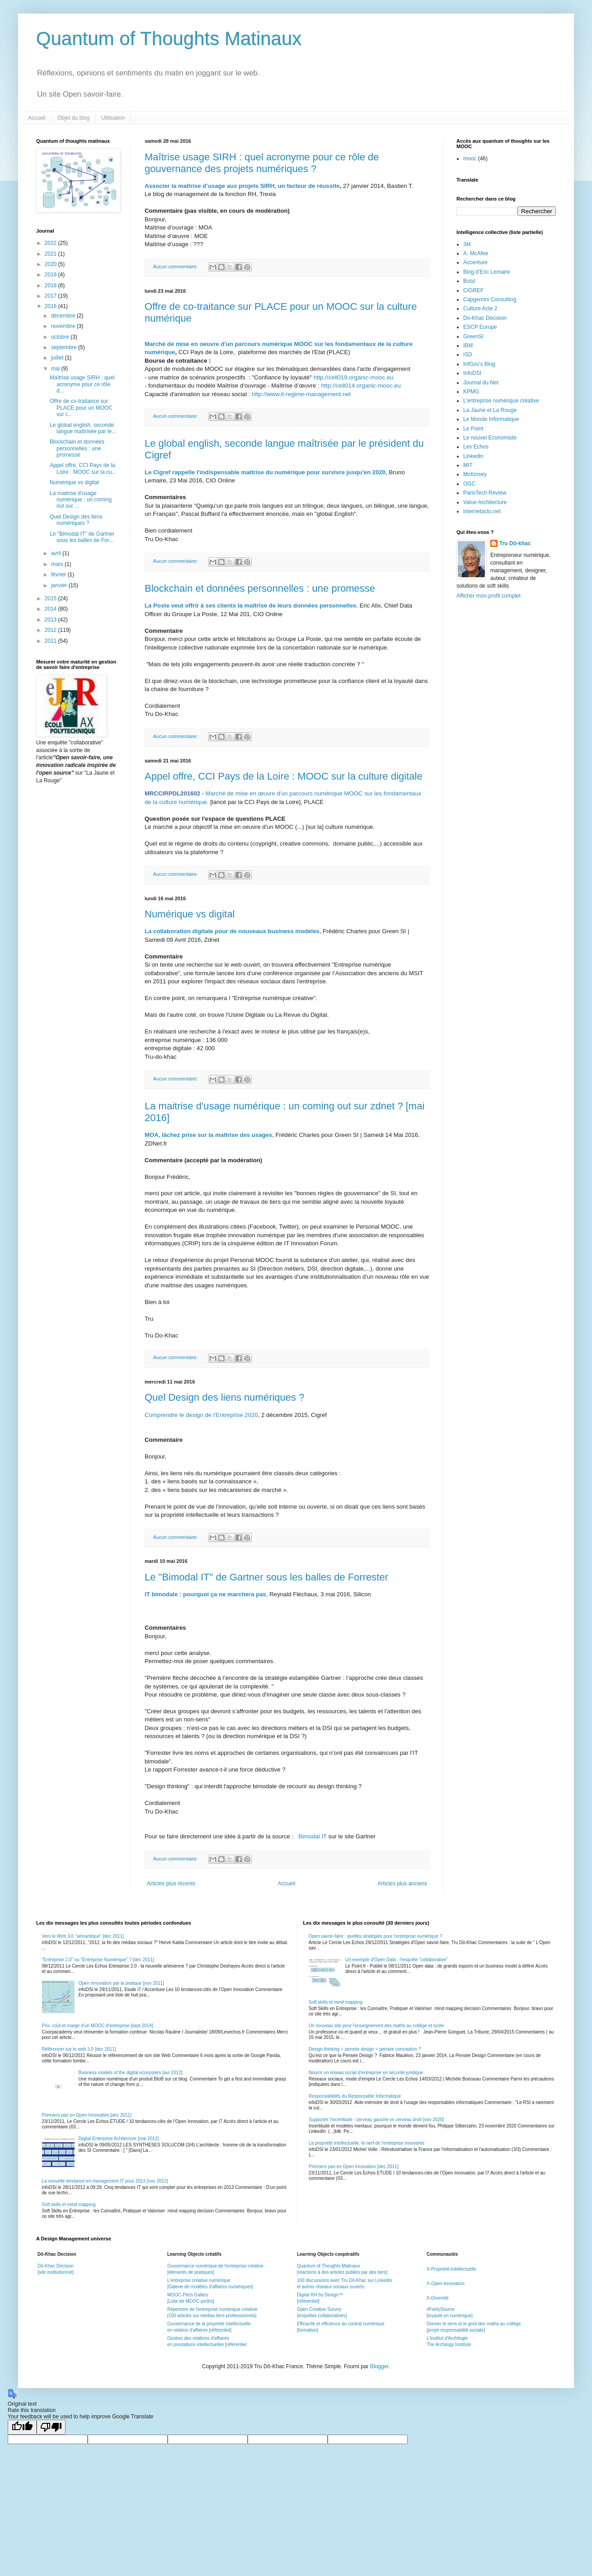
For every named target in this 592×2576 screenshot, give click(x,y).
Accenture (475, 262)
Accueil (37, 118)
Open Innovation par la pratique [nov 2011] (121, 1983)
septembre (64, 347)
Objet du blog (73, 118)
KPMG (471, 391)
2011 (51, 641)
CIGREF (473, 290)
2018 (51, 285)
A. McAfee (475, 253)
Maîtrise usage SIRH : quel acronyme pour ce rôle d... (82, 384)
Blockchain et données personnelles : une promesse (260, 588)
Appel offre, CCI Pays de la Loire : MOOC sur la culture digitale (284, 776)
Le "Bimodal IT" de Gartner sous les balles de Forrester (266, 1577)
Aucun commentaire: (176, 266)
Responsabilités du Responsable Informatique (355, 2096)
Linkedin (473, 456)
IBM (468, 345)
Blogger (379, 2366)
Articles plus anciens (402, 1883)
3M (467, 244)
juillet (58, 358)
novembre (64, 326)
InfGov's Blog (479, 364)
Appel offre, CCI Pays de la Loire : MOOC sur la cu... (83, 468)
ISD (467, 354)
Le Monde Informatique (491, 419)
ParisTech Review (484, 493)
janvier (60, 585)
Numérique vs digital (190, 914)
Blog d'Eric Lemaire (486, 272)
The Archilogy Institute (449, 2344)
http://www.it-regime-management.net (301, 394)
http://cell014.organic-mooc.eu (361, 385)
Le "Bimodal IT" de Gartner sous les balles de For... (82, 537)
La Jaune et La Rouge (490, 410)
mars (58, 564)
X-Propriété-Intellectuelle (451, 2269)
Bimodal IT (312, 1836)
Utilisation (113, 118)
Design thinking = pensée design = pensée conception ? (365, 2049)
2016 (51, 306)
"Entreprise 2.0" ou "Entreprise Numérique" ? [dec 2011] (98, 1959)
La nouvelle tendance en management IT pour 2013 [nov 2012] (105, 2181)
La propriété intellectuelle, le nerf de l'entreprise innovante (366, 2143)
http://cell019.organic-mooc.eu (354, 377)
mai (56, 368)
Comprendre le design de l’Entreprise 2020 (201, 1415)
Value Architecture (485, 502)
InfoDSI (472, 373)
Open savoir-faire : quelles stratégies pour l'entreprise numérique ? (375, 1936)
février (59, 574)
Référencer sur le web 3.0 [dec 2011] (79, 2049)
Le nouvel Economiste (490, 438)
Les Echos (476, 447)
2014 (51, 609)
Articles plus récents (171, 1883)
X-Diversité (438, 2297)
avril (56, 553)
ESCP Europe (480, 327)
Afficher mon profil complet (488, 596)
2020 (51, 264)
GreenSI (473, 336)
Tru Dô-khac (515, 543)
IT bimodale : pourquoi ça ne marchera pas (205, 1594)
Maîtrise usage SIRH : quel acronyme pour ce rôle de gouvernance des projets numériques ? (262, 162)
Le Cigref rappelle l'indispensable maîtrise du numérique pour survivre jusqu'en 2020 (265, 472)
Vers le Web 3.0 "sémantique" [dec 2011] (83, 1936)
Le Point (473, 428)
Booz (469, 281)
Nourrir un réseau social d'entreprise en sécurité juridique (366, 2072)
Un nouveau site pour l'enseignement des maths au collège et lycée (376, 2025)
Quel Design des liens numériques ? (224, 1397)
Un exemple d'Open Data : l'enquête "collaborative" (396, 1959)
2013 (51, 620)
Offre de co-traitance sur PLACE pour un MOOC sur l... (81, 407)
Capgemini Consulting (489, 299)
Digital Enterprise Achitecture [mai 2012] (119, 2138)
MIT (468, 465)
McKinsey (475, 474)
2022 (51, 243)
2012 (51, 630)
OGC (469, 484)
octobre (60, 337)
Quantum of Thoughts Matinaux (169, 38)
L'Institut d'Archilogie (447, 2338)
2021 (51, 254)
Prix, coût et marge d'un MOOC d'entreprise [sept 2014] (97, 2025)
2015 (51, 598)
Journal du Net (480, 382)
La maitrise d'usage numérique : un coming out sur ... (81, 500)
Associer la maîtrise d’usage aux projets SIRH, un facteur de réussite (242, 185)
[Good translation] (22, 2427)
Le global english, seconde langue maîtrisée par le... (83, 428)
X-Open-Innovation (446, 2283)
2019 (51, 274)
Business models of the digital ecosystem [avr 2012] (131, 2072)
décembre (64, 316)
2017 (51, 296)
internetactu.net (482, 511)
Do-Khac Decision (485, 318)
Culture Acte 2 (480, 308)
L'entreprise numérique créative (501, 400)
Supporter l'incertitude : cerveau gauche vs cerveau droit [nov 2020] (376, 2119)
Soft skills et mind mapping (69, 2204)
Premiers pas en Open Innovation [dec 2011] (87, 2115)
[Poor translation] (51, 2427)
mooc (469, 158)
